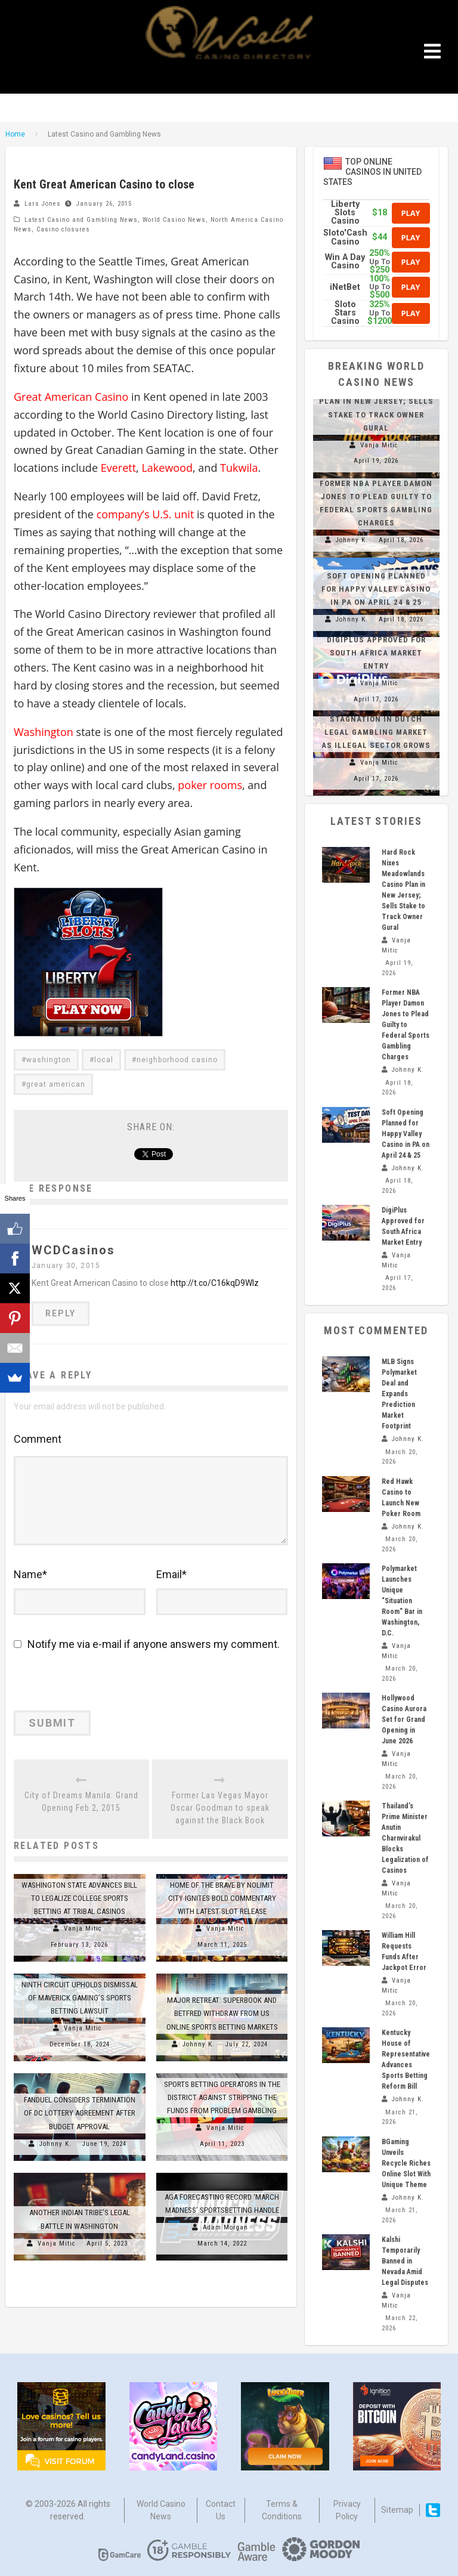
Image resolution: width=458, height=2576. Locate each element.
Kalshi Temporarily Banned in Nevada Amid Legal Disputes (405, 2261)
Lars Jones (42, 204)
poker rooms (210, 785)
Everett (118, 467)
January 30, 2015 (66, 1265)
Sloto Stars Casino (345, 313)
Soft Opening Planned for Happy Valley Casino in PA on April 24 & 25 (376, 589)
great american (55, 1084)
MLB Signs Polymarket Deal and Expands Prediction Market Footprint (399, 1393)
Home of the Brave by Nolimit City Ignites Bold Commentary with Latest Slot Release (222, 1897)
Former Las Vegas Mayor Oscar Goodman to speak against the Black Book (220, 1807)
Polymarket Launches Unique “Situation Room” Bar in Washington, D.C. (402, 1600)
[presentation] (95, 1685)
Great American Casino (71, 396)
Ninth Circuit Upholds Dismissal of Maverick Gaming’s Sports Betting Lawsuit (79, 1996)
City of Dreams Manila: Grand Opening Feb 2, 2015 (81, 1801)
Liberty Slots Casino (345, 213)
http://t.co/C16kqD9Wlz (215, 1283)
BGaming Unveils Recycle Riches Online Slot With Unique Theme (406, 2163)
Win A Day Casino (345, 261)
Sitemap (397, 2510)
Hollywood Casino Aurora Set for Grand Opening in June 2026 (404, 1719)
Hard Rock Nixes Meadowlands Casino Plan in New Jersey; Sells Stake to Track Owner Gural (376, 401)
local (103, 1060)
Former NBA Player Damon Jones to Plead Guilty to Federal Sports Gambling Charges (405, 1024)
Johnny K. (198, 2043)
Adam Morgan (225, 2227)
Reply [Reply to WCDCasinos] (60, 1313)
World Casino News (174, 220)
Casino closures (63, 229)
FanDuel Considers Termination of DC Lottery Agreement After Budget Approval (79, 2112)
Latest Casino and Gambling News (81, 220)
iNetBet (345, 287)
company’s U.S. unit (145, 514)
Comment (37, 1439)
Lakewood (167, 467)
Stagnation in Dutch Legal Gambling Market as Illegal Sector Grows (376, 732)
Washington (43, 732)
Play (410, 213)
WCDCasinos (73, 1250)
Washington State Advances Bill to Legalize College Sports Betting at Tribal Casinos (79, 1897)
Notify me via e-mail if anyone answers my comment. (147, 1644)
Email (171, 1574)
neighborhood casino (177, 1060)
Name (30, 1574)
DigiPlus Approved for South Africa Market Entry (376, 652)
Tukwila (239, 467)
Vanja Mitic (83, 1928)
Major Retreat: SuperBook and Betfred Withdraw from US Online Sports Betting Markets (222, 2012)
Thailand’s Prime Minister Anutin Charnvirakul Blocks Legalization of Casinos (405, 1838)
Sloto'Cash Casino (345, 237)
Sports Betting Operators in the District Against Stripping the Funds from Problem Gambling (222, 2096)
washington (48, 1060)
